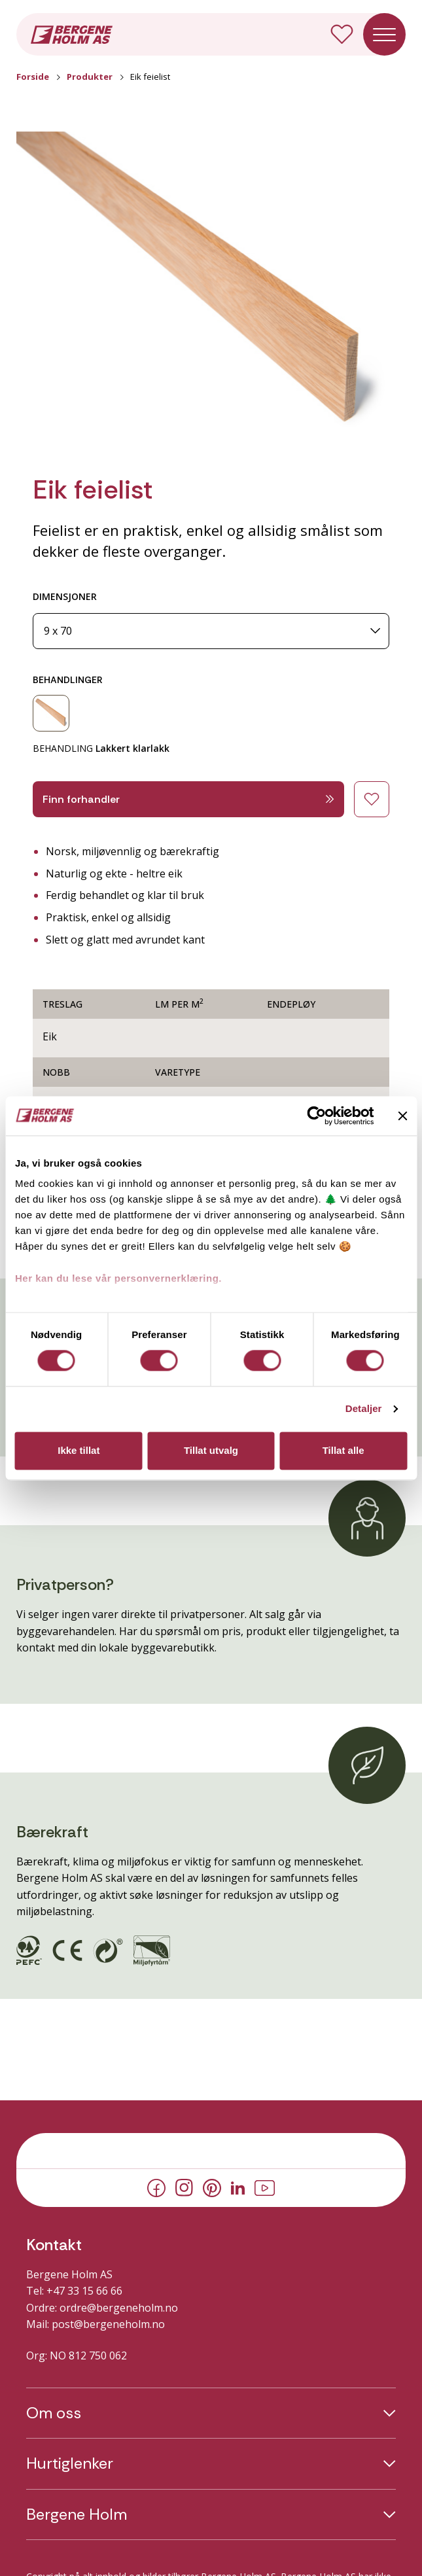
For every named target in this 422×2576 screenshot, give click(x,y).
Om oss (53, 2413)
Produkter (90, 76)
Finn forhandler (188, 799)
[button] (211, 291)
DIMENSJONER (65, 596)
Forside (32, 76)
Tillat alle (343, 1450)
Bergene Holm (76, 2514)
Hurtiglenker (69, 2463)
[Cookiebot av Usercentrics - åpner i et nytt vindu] (316, 1115)
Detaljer (363, 1409)
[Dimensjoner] (211, 631)
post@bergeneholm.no (108, 2324)
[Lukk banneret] (402, 1115)
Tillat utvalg (211, 1450)
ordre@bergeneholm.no (119, 2308)
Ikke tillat (78, 1450)
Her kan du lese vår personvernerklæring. (118, 1278)
